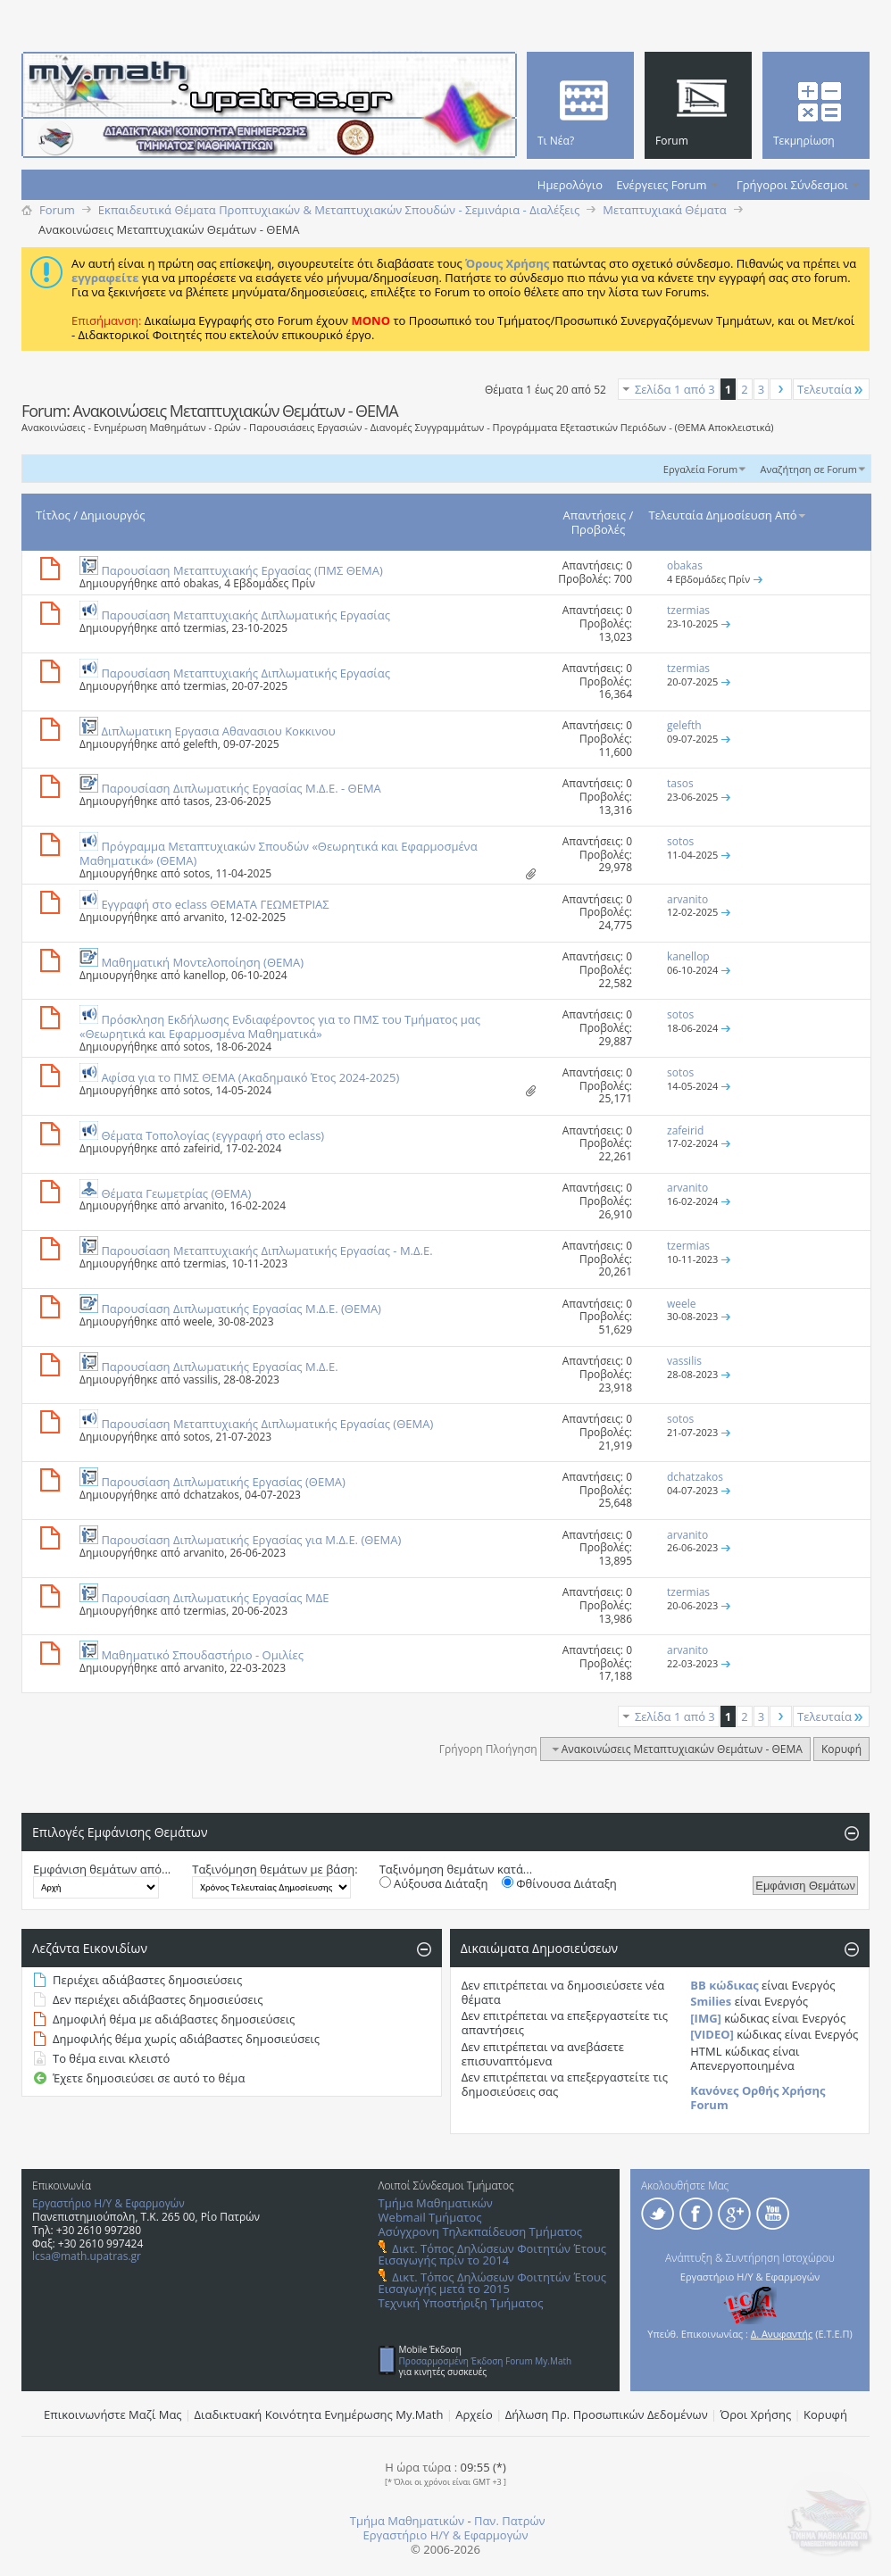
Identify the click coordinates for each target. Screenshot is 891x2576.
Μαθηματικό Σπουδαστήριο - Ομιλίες (202, 1655)
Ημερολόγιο (570, 185)
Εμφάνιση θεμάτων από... (102, 1869)
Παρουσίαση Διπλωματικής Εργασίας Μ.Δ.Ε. (219, 1367)
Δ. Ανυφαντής (782, 2333)
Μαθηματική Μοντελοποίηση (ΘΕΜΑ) (202, 962)
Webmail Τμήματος (430, 2217)
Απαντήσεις (595, 515)
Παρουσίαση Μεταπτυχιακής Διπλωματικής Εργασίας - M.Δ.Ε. (266, 1250)
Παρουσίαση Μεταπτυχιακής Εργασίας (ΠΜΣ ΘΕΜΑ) (241, 570)
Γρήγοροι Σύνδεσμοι (792, 185)
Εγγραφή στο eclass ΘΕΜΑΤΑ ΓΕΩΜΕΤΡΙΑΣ (215, 904)
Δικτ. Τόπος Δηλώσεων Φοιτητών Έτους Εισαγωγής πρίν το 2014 (492, 2254)
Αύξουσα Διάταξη (433, 1883)
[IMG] (705, 2018)
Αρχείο (474, 2414)
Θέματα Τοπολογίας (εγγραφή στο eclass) (212, 1135)
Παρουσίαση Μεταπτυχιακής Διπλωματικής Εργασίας (245, 615)
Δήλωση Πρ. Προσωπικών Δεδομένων (606, 2414)
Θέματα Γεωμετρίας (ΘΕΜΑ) (176, 1193)
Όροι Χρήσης (756, 2414)
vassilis (200, 1379)
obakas (201, 583)
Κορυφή (841, 1749)
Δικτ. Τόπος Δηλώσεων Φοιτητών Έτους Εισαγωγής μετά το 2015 (492, 2283)
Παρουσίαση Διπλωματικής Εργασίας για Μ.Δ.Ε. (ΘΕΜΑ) (251, 1540)
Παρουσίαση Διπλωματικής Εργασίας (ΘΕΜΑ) (223, 1482)
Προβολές (598, 529)
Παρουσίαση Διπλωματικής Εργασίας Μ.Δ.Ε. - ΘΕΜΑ (240, 788)
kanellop (204, 975)
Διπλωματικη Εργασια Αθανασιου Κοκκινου (218, 731)
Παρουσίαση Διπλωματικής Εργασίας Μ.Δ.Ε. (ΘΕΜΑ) (241, 1308)
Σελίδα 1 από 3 (675, 389)
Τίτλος (53, 515)
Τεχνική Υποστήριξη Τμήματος (461, 2303)
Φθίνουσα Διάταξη (559, 1883)
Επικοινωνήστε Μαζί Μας (113, 2414)
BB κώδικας (724, 1985)
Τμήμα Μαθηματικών (436, 2203)
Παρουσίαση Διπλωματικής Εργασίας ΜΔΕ (215, 1598)
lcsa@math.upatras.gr (86, 2256)
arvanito (203, 917)
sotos (196, 873)
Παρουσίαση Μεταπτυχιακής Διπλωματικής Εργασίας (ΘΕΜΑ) (267, 1424)
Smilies (710, 2001)
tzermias (204, 628)
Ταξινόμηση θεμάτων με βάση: (274, 1869)
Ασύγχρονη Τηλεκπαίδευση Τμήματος (480, 2231)
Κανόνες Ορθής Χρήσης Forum (757, 2097)
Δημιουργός (112, 515)
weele (197, 1321)
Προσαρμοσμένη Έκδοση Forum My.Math (485, 2361)
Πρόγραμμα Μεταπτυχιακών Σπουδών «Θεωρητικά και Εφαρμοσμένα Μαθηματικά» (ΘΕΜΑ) (278, 853)
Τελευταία (831, 389)
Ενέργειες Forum (661, 185)
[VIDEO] (712, 2034)
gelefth (200, 744)
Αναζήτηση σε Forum (808, 469)
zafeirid (201, 1148)
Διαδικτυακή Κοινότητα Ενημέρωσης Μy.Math (319, 2414)
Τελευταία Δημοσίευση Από (728, 515)
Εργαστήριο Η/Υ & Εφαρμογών (108, 2203)
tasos (196, 801)
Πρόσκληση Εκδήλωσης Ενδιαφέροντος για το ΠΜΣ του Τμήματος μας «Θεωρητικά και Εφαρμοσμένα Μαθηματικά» (279, 1026)
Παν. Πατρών (509, 2521)
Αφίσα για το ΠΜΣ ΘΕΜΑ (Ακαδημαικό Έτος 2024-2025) (250, 1077)
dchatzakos (211, 1494)
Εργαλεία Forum (700, 469)
